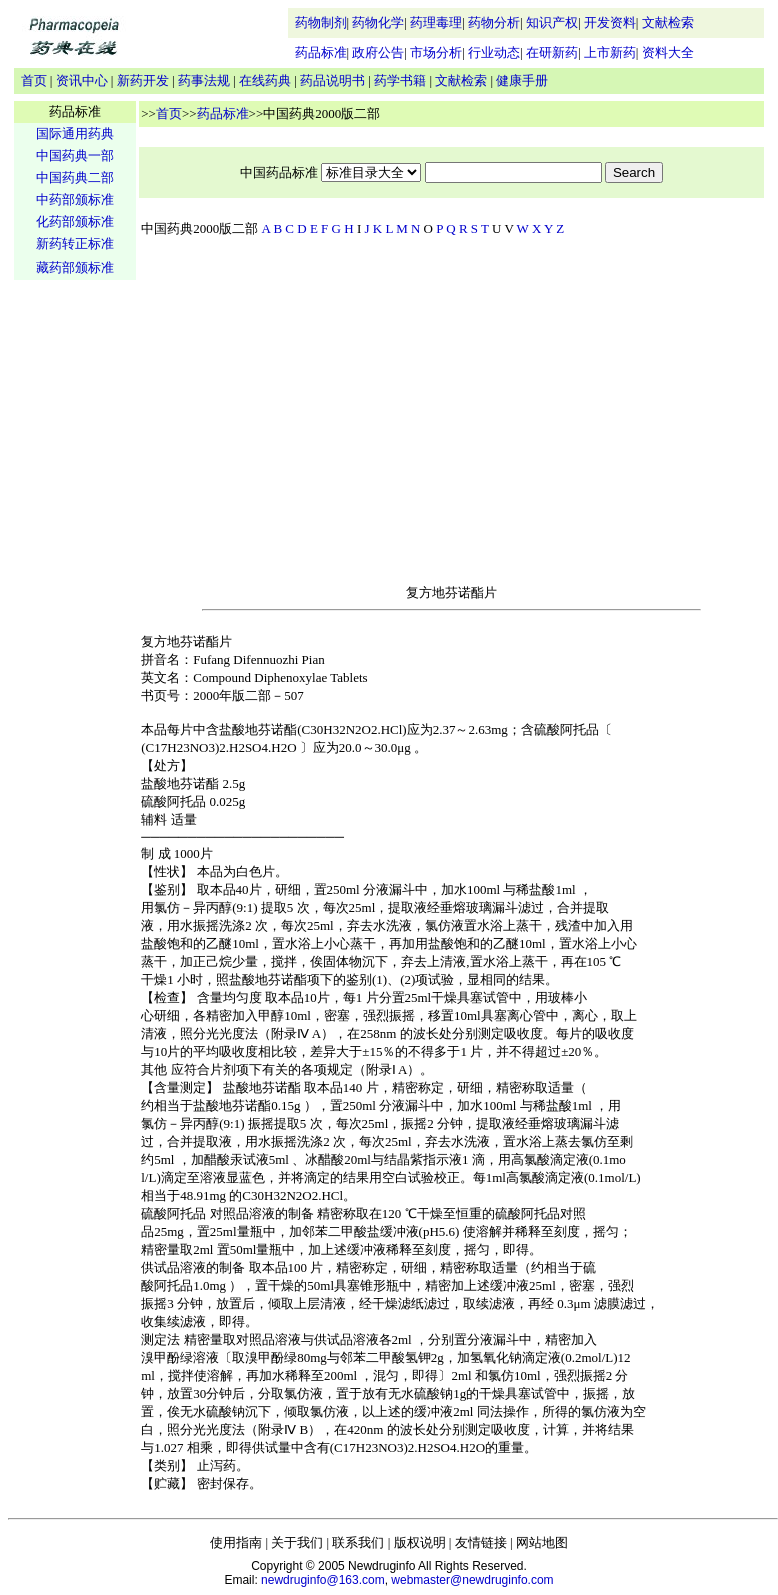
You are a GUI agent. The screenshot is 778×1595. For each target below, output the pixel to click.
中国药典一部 (75, 155)
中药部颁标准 (75, 199)
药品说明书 (332, 80)
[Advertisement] (75, 596)
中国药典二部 (75, 177)
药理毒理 (436, 22)
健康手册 (522, 80)
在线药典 (265, 80)
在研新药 (552, 52)
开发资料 (610, 22)
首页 (34, 80)
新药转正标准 (75, 243)
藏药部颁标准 (75, 267)
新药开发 (143, 80)
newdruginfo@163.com (323, 1580)
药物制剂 (321, 22)
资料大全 (668, 52)
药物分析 (494, 22)
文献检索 (668, 22)
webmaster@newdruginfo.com (472, 1580)
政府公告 (378, 52)
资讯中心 (82, 80)
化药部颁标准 (75, 221)
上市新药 (610, 52)
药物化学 (378, 22)
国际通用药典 (75, 133)
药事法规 (204, 80)
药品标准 (321, 52)
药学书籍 (400, 80)
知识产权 (552, 22)
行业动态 (494, 52)
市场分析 (436, 52)
